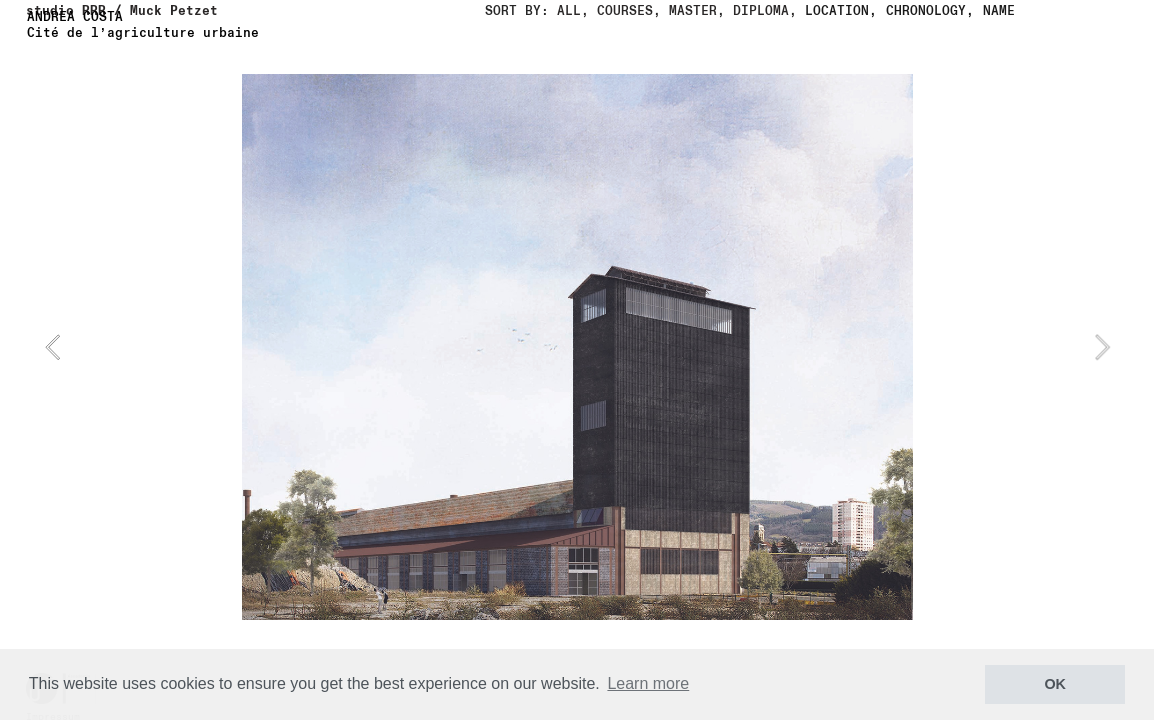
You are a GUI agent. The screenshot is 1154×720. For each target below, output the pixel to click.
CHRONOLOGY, (930, 11)
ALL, (573, 11)
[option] (577, 347)
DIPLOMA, (765, 11)
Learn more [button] (648, 683)
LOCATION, (841, 11)
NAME (999, 11)
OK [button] (1055, 684)
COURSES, (625, 11)
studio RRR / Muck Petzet (122, 11)
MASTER (693, 11)
